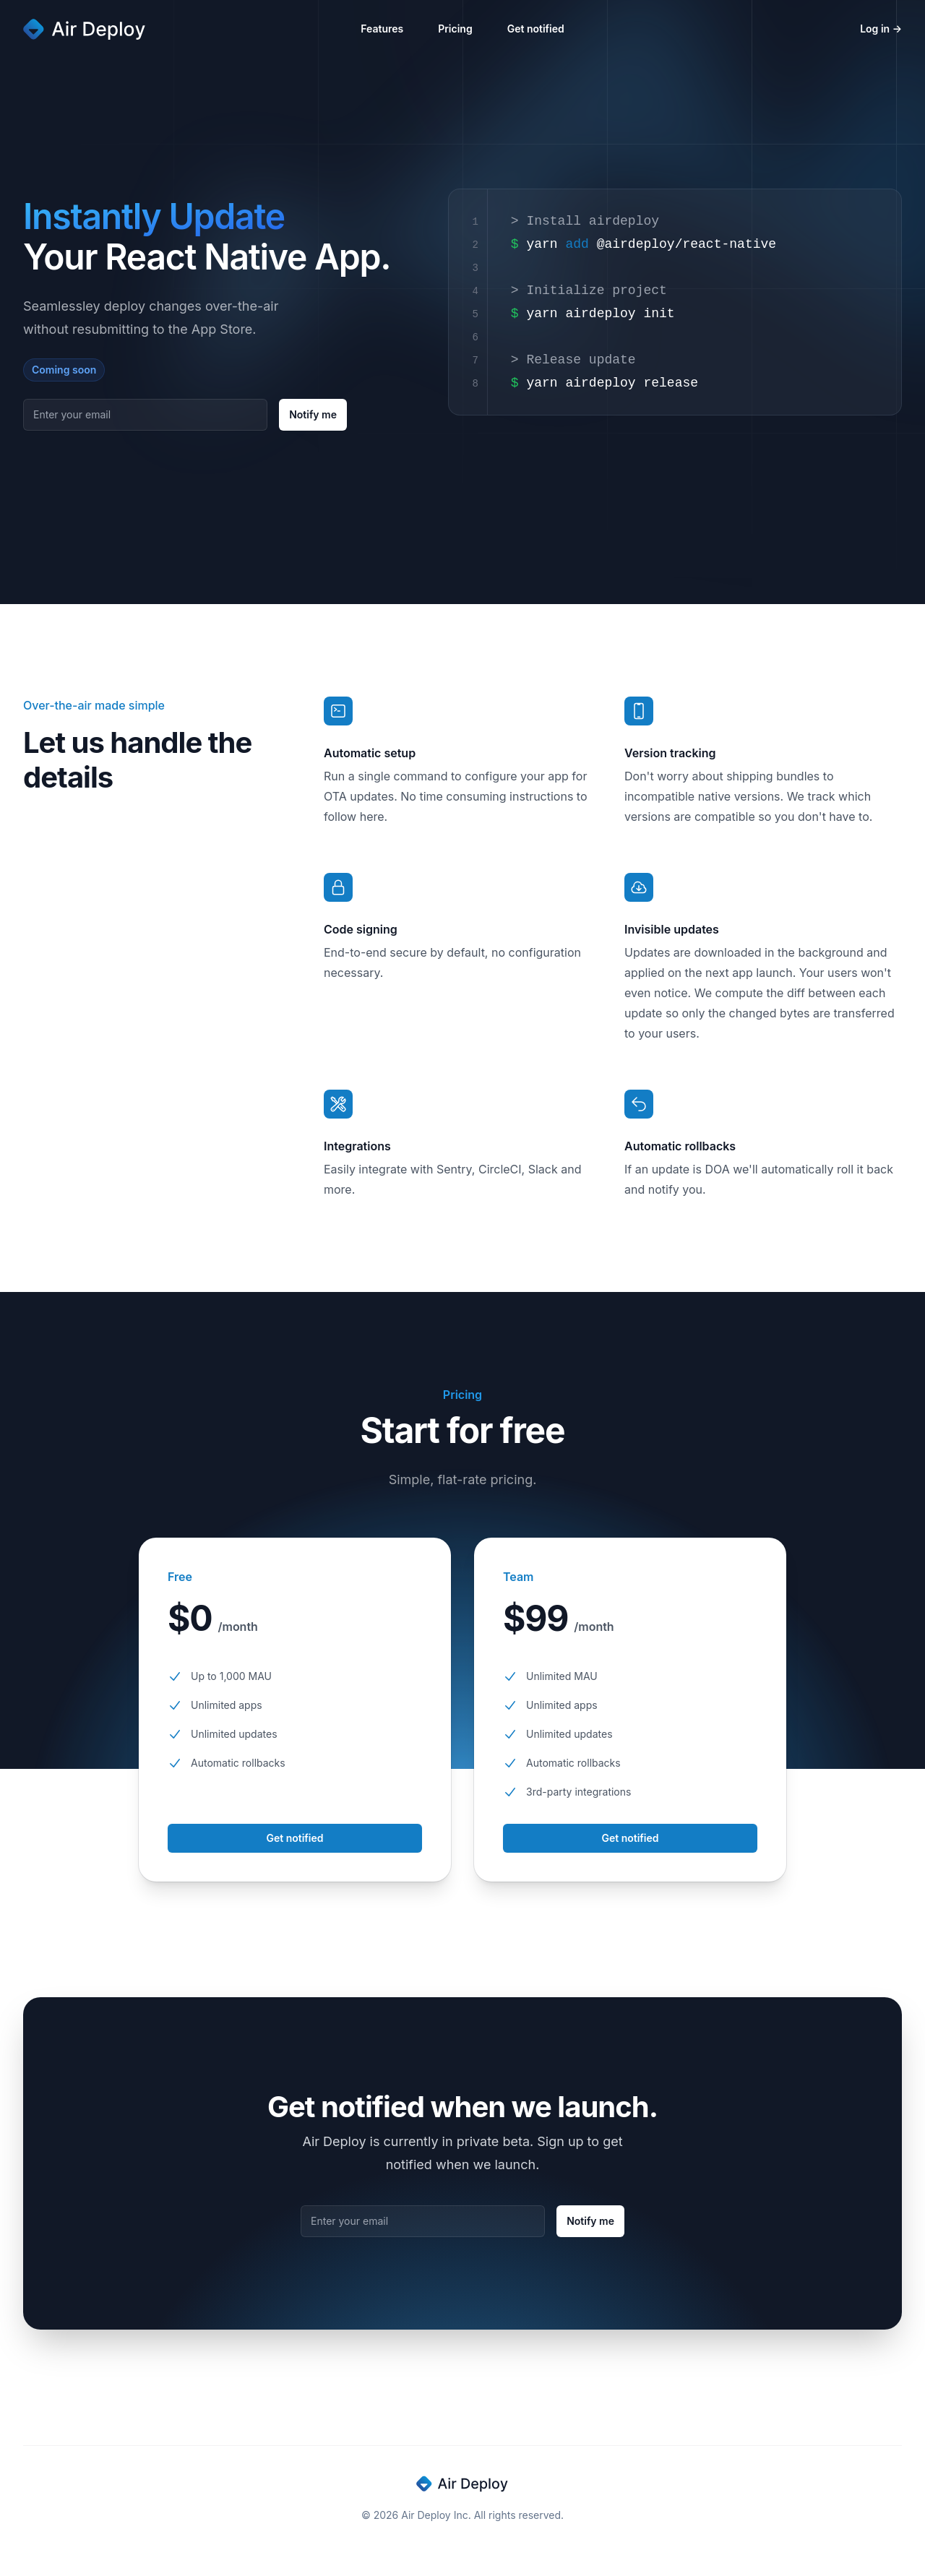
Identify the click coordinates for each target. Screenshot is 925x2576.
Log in (881, 28)
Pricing (455, 28)
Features (382, 28)
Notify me (313, 414)
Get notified (535, 28)
